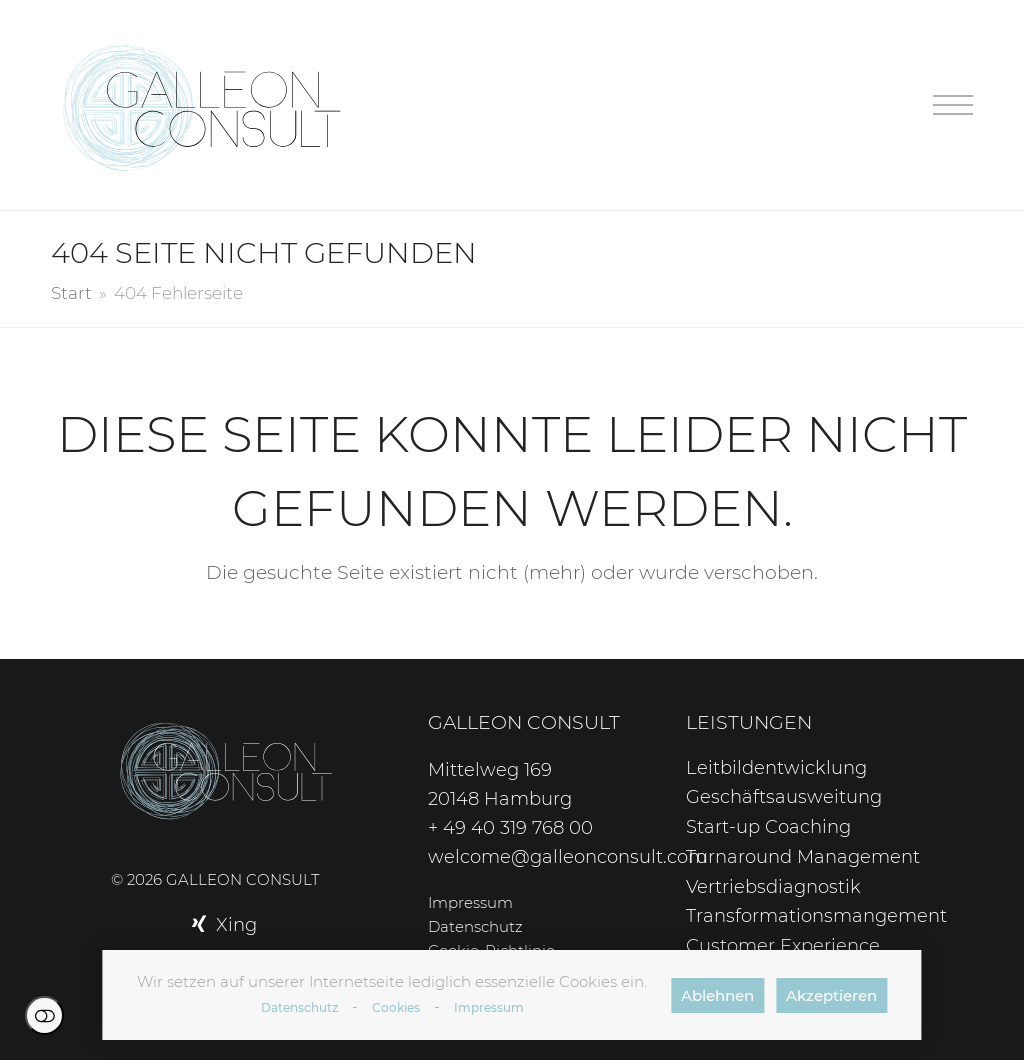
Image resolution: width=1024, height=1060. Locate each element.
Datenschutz (299, 1007)
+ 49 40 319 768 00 (510, 828)
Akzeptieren (831, 995)
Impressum (489, 1007)
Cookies (396, 1007)
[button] (953, 105)
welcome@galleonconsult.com (567, 857)
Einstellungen (44, 1015)
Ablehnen (717, 995)
